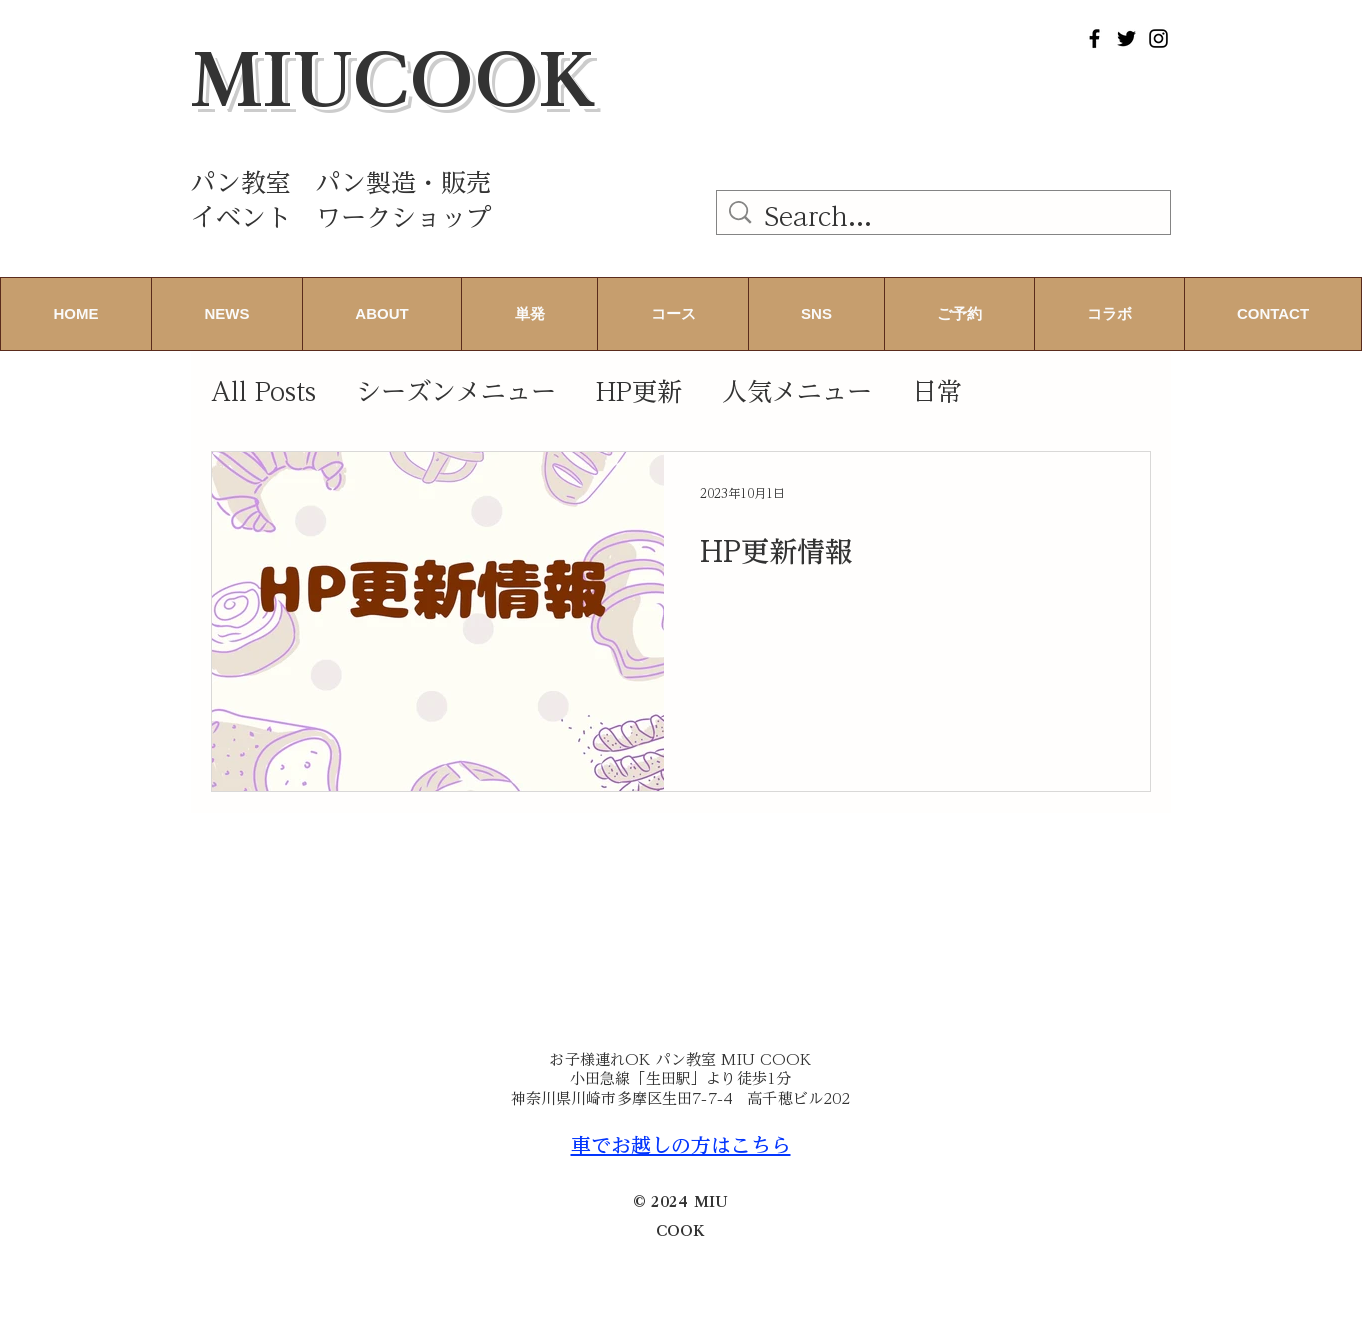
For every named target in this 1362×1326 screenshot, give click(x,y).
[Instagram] (1158, 38)
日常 (937, 391)
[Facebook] (1094, 38)
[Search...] (946, 216)
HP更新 (639, 391)
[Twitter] (1126, 38)
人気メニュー (797, 391)
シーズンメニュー (456, 391)
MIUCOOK (393, 79)
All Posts (263, 391)
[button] (381, 314)
